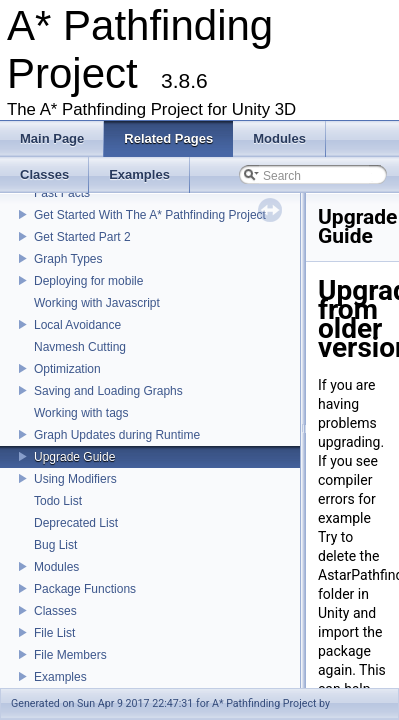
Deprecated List (76, 523)
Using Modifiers (75, 479)
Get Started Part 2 (82, 237)
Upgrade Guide (74, 457)
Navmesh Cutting (80, 347)
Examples (60, 677)
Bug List (55, 545)
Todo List (58, 501)
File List (54, 633)
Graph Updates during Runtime (117, 435)
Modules (56, 567)
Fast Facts (62, 193)
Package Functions (85, 589)
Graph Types (68, 259)
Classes (55, 611)
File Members (70, 655)
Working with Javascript (97, 303)
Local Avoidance (77, 325)
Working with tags (81, 413)
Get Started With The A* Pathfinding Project (150, 215)
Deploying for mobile (88, 281)
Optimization (67, 369)
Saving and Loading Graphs (108, 391)
